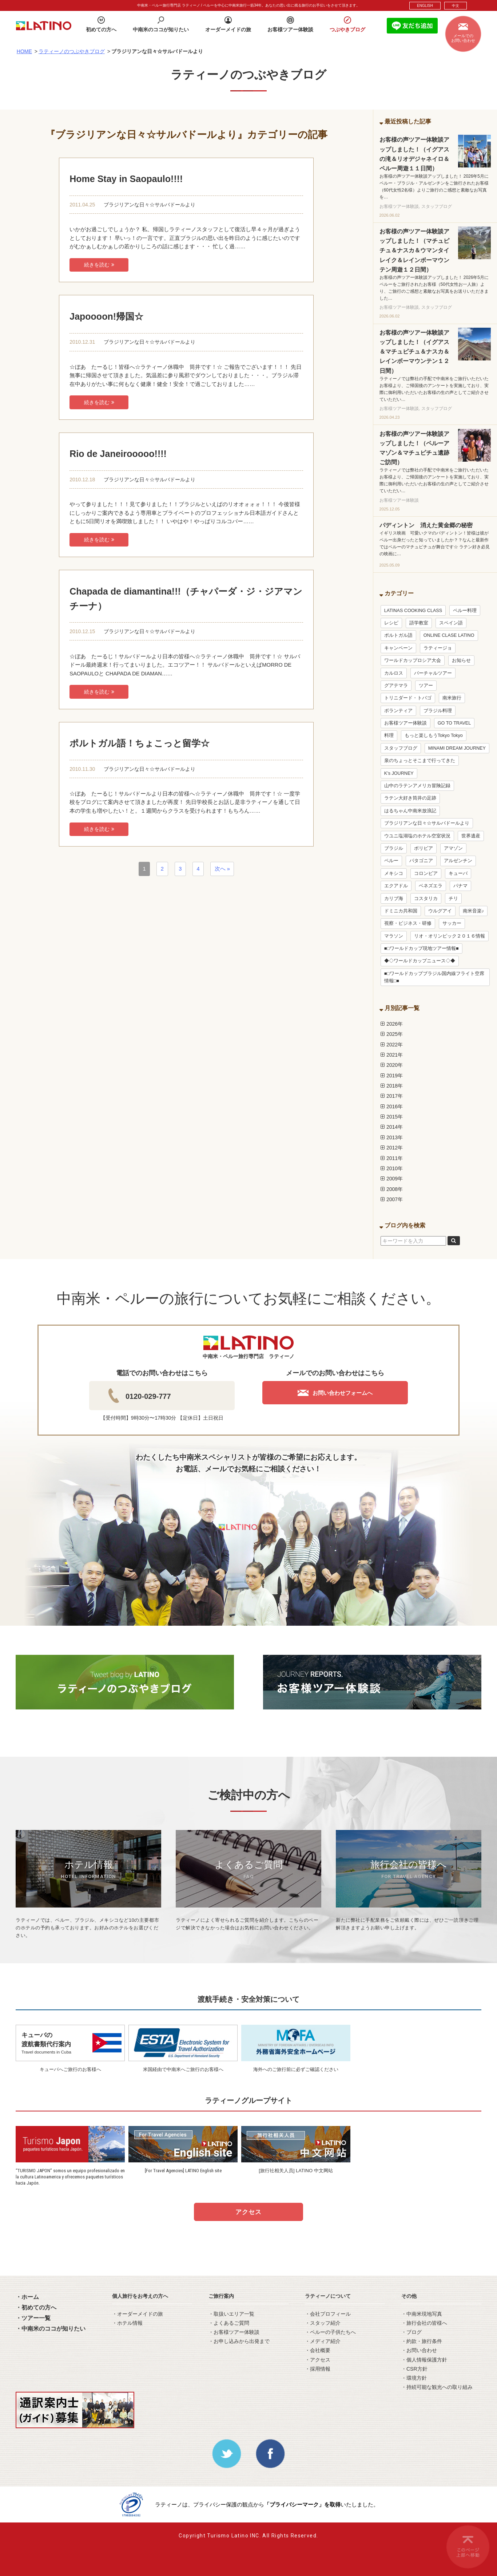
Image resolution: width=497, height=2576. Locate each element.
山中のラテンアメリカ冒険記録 (417, 785)
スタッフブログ (400, 748)
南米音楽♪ (473, 911)
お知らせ (461, 660)
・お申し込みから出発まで (239, 2341)
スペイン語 (451, 623)
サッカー (451, 923)
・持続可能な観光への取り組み (437, 2387)
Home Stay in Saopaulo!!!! (126, 179)
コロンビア (426, 873)
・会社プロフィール (328, 2314)
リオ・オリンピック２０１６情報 (449, 936)
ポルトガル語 (398, 635)
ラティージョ (438, 648)
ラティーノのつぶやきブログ (72, 51)
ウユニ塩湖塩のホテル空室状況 (417, 836)
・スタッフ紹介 (323, 2323)
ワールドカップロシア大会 (412, 660)
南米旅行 (451, 698)
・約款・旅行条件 (421, 2341)
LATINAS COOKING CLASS (413, 610)
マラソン (393, 936)
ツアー (426, 685)
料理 (389, 735)
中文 (455, 6)
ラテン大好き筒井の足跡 (410, 798)
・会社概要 (317, 2350)
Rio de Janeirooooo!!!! (118, 454)
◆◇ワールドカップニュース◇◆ (419, 960)
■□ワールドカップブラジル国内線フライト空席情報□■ (434, 977)
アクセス (248, 2212)
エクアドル (396, 885)
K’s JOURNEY (399, 773)
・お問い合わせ (419, 2350)
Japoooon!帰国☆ (106, 316)
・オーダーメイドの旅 (137, 2314)
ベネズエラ (430, 885)
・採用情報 (317, 2369)
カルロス (393, 673)
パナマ (460, 885)
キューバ (458, 873)
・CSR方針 (414, 2369)
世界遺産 (470, 836)
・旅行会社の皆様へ (424, 2323)
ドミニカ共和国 (400, 911)
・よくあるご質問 (228, 2323)
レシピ (391, 623)
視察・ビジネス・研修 (408, 923)
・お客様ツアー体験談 (233, 2332)
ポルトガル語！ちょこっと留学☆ (139, 743)
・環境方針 (414, 2378)
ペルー (391, 860)
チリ (453, 898)
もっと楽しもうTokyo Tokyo (434, 735)
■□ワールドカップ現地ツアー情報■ (421, 948)
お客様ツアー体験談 (405, 723)
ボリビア (423, 848)
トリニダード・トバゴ (408, 698)
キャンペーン (398, 648)
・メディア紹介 (323, 2341)
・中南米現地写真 (421, 2314)
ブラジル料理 (438, 710)
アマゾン (453, 848)
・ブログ (411, 2332)
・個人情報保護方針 (424, 2360)
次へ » (222, 869)
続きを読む (99, 265)
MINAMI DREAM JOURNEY (457, 748)
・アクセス (317, 2360)
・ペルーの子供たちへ (330, 2332)
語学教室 (418, 623)
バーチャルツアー (433, 673)
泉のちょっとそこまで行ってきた (419, 760)
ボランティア (398, 710)
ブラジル (393, 848)
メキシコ (393, 873)
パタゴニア (421, 860)
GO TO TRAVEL (454, 723)
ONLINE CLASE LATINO (449, 635)
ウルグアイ (440, 911)
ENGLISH (425, 6)
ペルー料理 (465, 610)
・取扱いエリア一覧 (231, 2314)
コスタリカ (426, 898)
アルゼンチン (458, 860)
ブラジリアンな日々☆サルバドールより (149, 205)
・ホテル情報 (127, 2323)
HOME (24, 51)
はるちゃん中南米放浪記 (410, 810)
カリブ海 (393, 898)
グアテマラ (396, 685)
